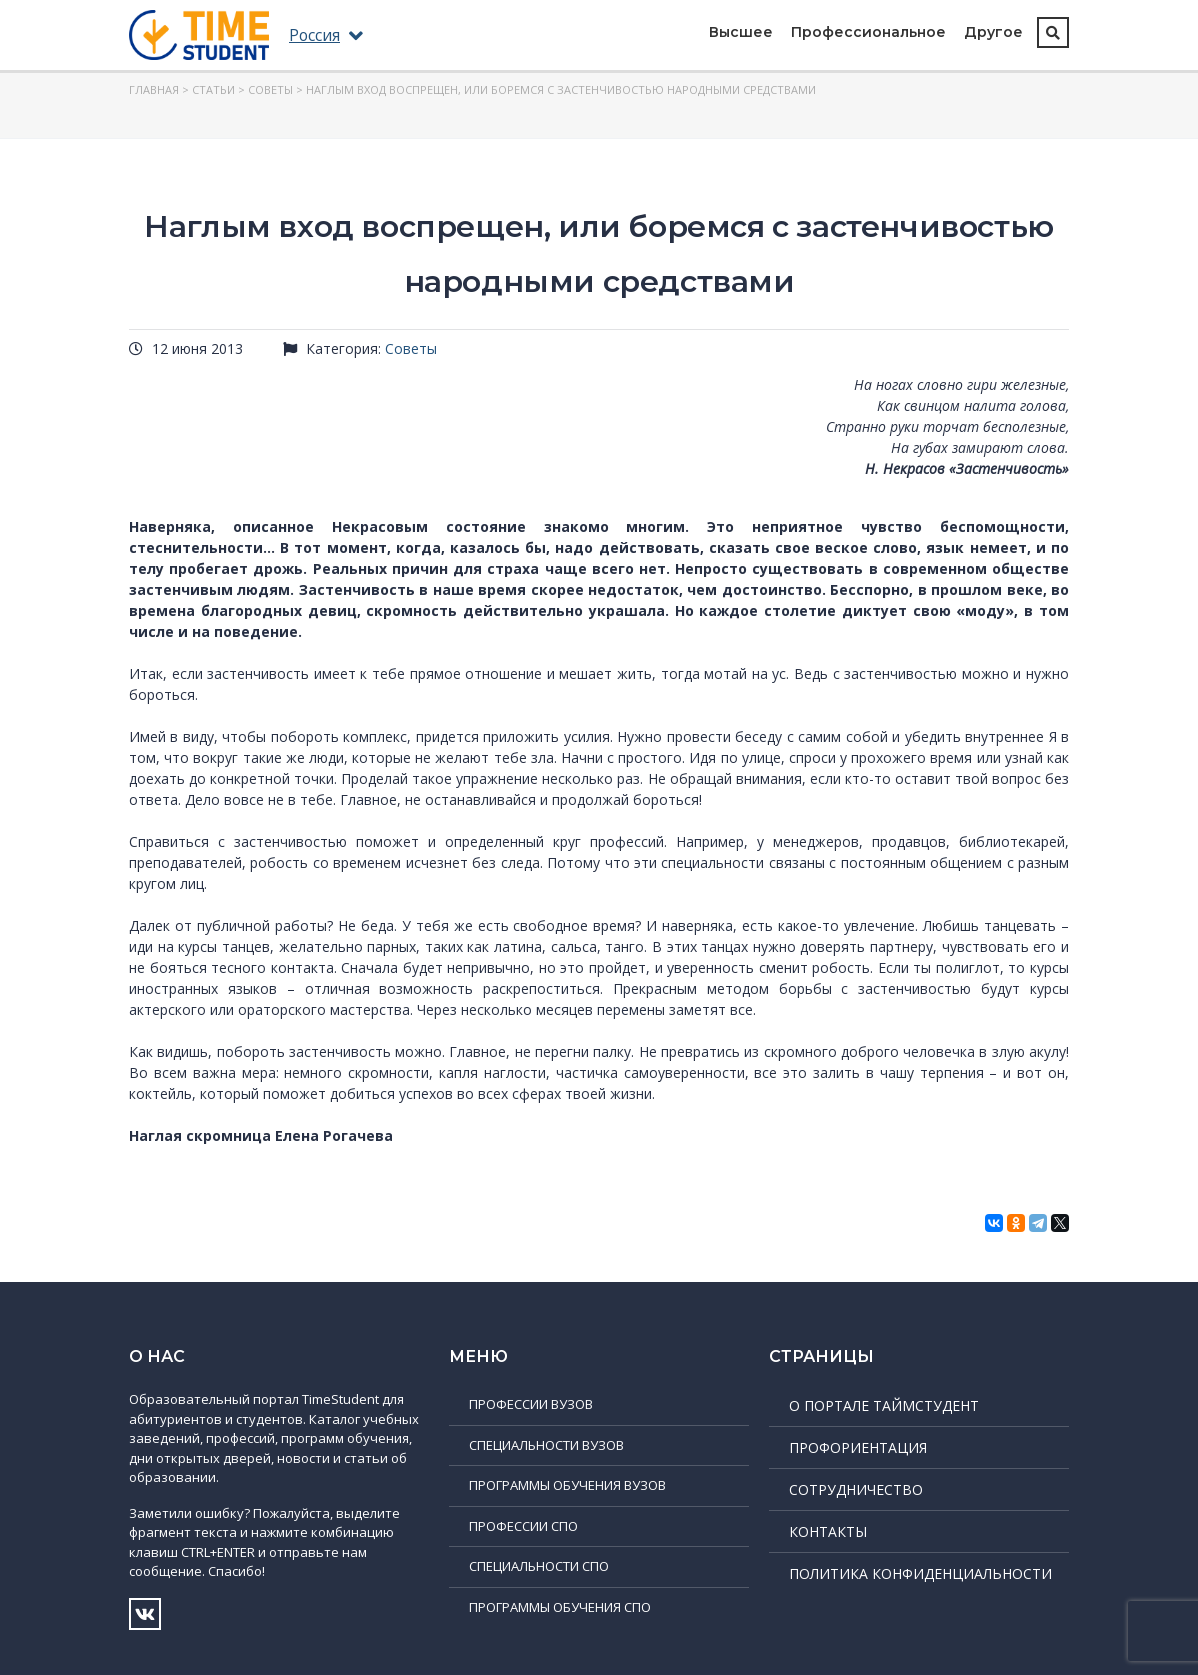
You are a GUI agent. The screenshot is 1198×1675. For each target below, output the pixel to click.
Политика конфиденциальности (920, 1573)
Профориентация (858, 1447)
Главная (154, 89)
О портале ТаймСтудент (884, 1405)
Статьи (213, 89)
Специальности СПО (539, 1566)
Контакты (828, 1531)
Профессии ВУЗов (531, 1404)
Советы (270, 89)
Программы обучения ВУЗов (567, 1485)
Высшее (741, 32)
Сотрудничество (856, 1489)
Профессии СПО (523, 1526)
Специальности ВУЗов (546, 1445)
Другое (993, 32)
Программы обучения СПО (560, 1607)
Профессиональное (868, 32)
